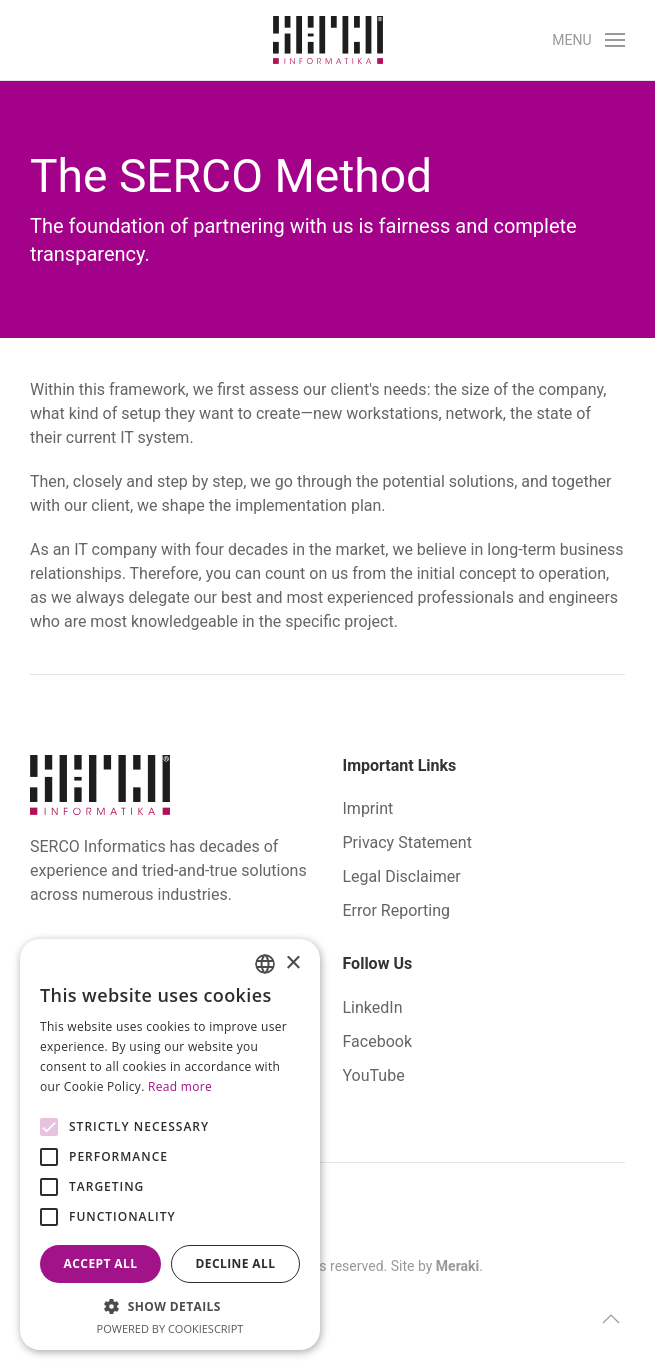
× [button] (292, 963)
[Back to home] (328, 40)
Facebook (377, 1041)
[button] (588, 40)
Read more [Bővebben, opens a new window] (180, 1086)
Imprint (368, 808)
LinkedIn (373, 1007)
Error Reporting (397, 910)
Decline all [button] (236, 1263)
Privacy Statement (407, 842)
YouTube (374, 1075)
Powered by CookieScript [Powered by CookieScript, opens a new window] (170, 1328)
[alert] (170, 1144)
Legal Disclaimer (402, 876)
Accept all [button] (101, 1263)
